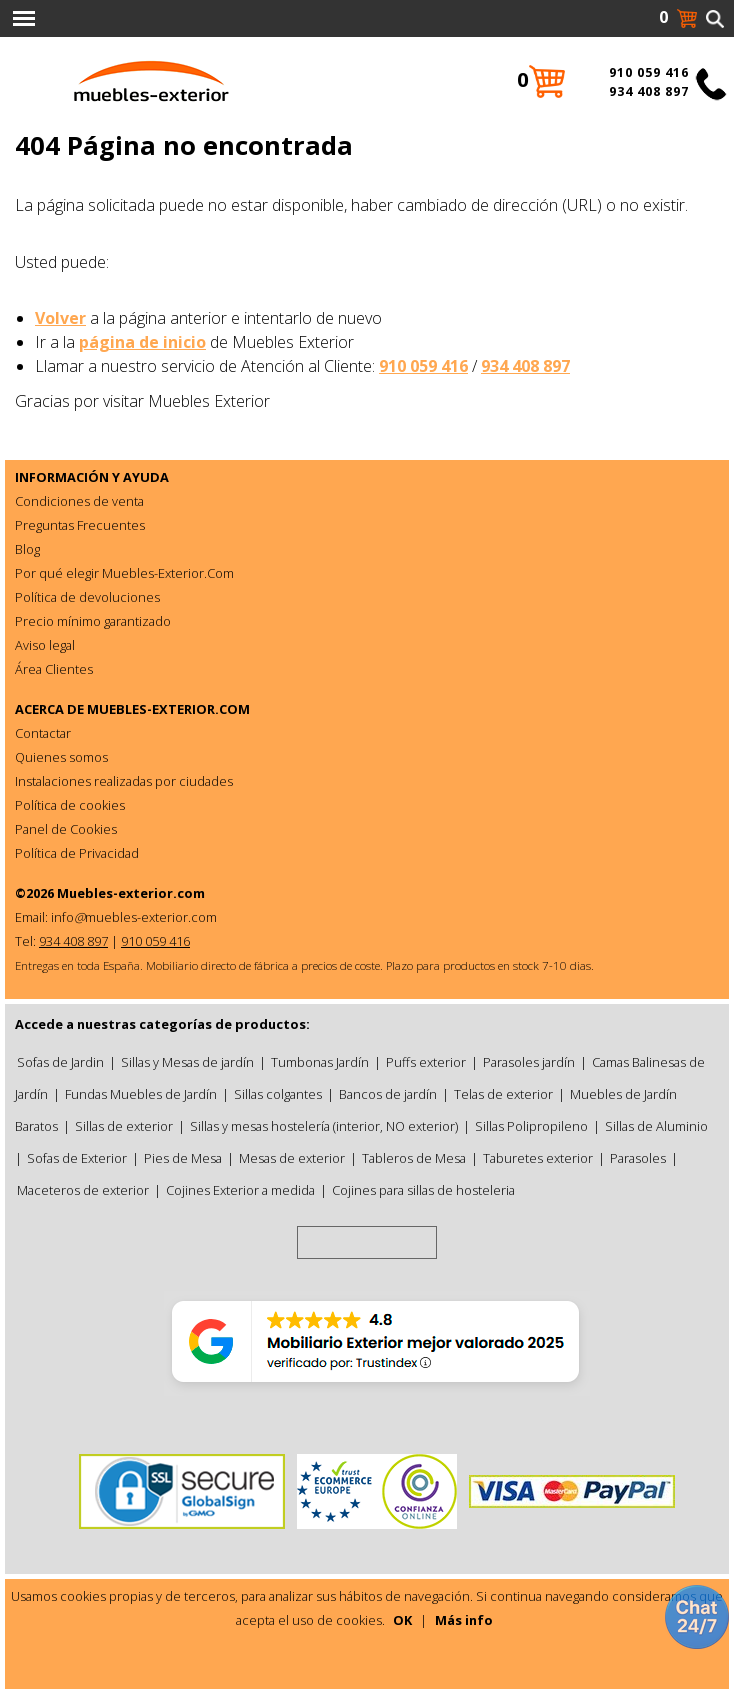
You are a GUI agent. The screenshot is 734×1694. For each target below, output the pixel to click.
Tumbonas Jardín (320, 1062)
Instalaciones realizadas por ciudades (124, 781)
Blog (27, 549)
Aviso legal (45, 645)
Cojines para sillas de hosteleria (423, 1190)
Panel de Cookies (66, 829)
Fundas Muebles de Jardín (141, 1094)
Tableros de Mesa (414, 1158)
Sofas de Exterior (77, 1158)
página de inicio (142, 342)
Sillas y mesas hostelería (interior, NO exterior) (324, 1126)
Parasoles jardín (529, 1062)
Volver (60, 318)
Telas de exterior (503, 1094)
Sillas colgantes (278, 1094)
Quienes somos (61, 757)
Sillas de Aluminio (656, 1126)
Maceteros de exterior (83, 1190)
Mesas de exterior (292, 1158)
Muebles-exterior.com (131, 893)
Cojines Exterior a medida (240, 1190)
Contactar (43, 733)
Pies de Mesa (183, 1158)
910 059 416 (423, 366)
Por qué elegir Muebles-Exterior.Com (124, 573)
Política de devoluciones (87, 597)
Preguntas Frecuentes (80, 525)
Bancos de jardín (388, 1094)
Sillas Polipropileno (531, 1126)
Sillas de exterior (124, 1126)
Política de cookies (70, 805)
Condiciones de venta (79, 501)
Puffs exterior (426, 1062)
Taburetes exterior (538, 1158)
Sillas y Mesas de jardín (187, 1062)
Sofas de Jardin (60, 1062)
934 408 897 (525, 366)
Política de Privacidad (77, 853)
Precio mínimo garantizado (93, 621)
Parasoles (638, 1158)
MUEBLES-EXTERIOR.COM (168, 709)
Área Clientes (54, 669)
